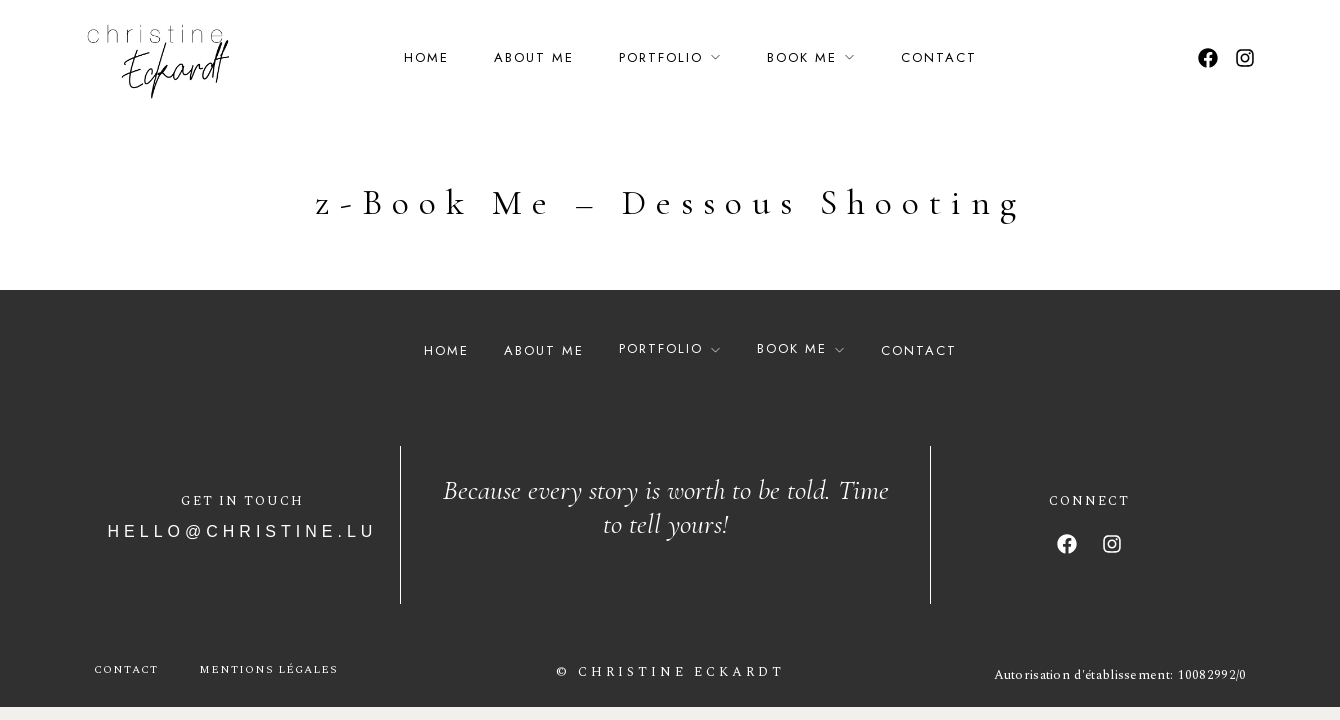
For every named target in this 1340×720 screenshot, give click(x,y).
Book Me (802, 57)
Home (426, 57)
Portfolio (661, 57)
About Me (534, 57)
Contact (939, 57)
